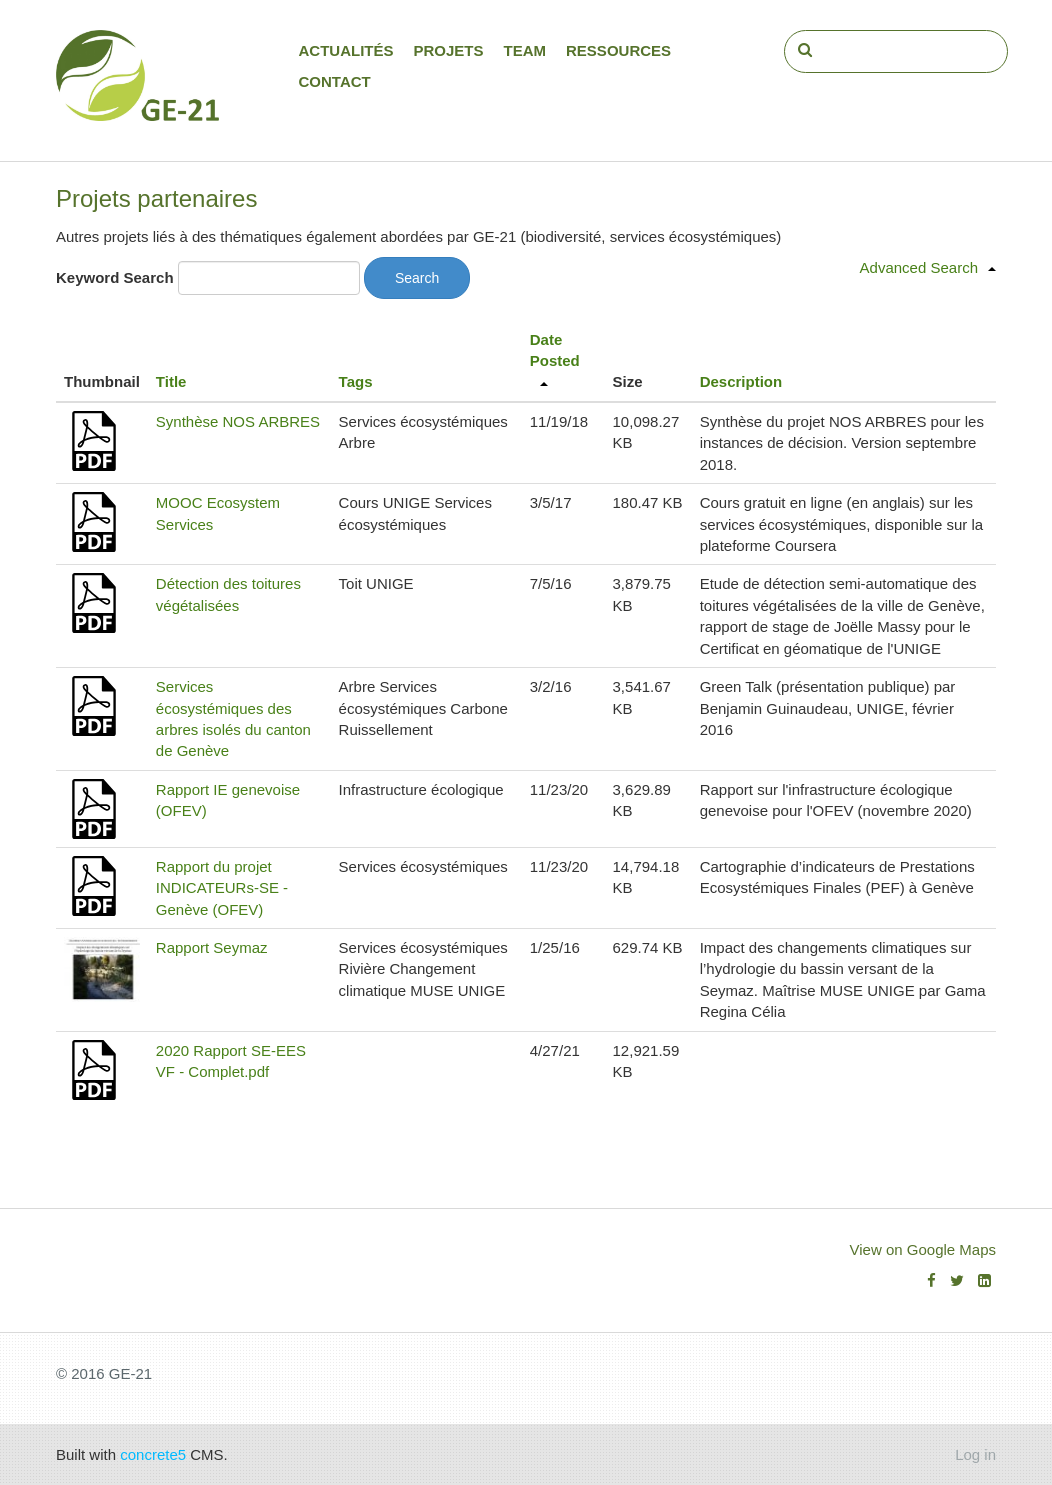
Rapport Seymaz (212, 947)
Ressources (618, 50)
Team (525, 50)
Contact (335, 81)
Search (417, 278)
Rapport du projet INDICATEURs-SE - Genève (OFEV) (222, 888)
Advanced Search (919, 267)
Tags (356, 381)
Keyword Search (115, 277)
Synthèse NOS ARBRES (238, 421)
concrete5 (153, 1454)
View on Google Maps (923, 1249)
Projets (449, 50)
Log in (975, 1454)
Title (171, 381)
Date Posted (555, 350)
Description (741, 381)
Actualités (346, 50)
